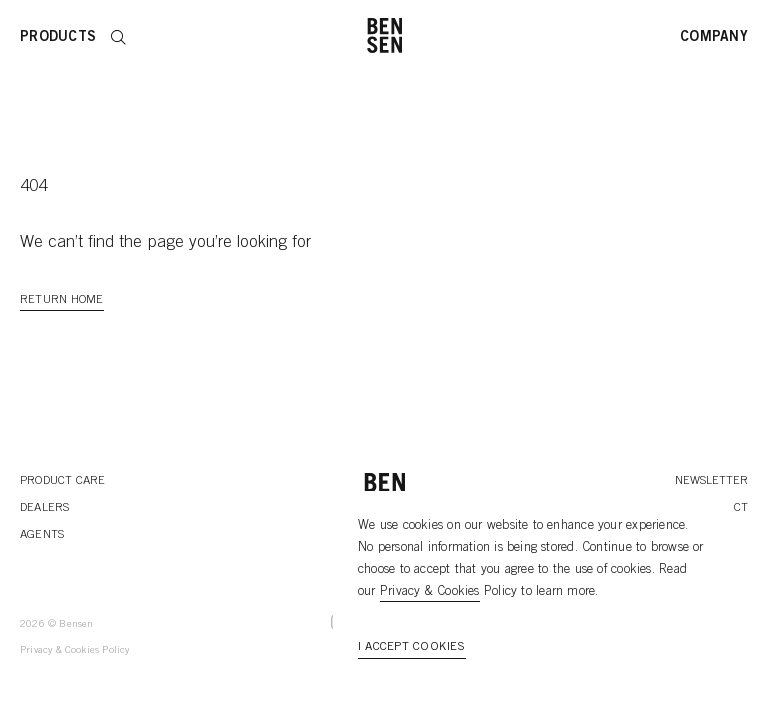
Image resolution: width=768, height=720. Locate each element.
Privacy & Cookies (430, 592)
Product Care (63, 481)
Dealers (45, 508)
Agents (42, 535)
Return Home (62, 300)
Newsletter (711, 481)
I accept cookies (412, 647)
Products (58, 38)
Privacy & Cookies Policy (75, 651)
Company (714, 38)
